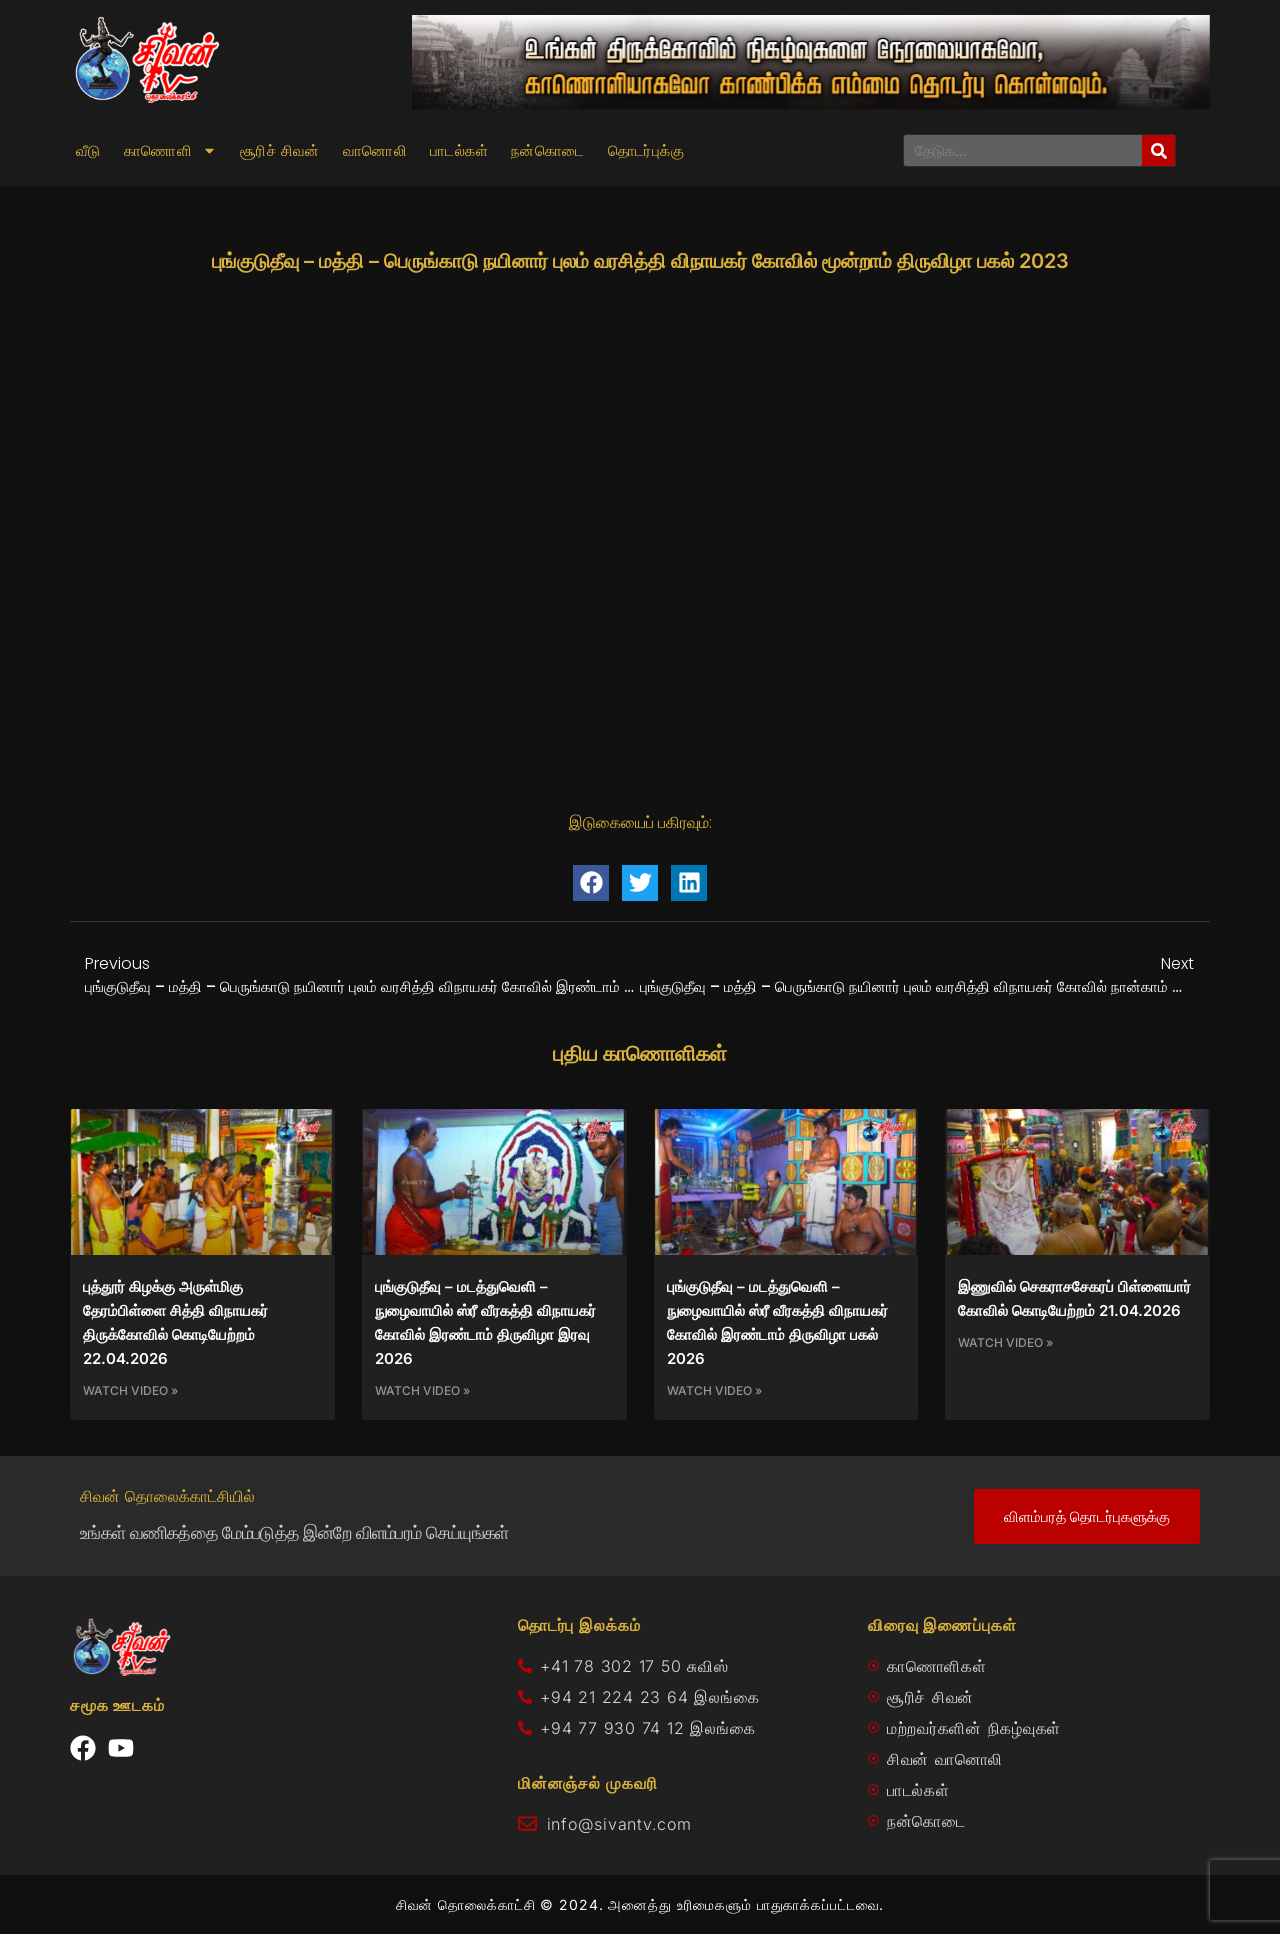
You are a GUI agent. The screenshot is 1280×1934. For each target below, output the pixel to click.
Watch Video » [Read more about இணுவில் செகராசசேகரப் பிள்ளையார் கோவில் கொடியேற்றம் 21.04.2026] (1005, 1342)
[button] (591, 883)
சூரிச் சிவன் (280, 151)
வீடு (88, 151)
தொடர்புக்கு (646, 151)
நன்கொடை (548, 151)
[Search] (1158, 150)
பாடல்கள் (459, 151)
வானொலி (375, 151)
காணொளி (170, 151)
